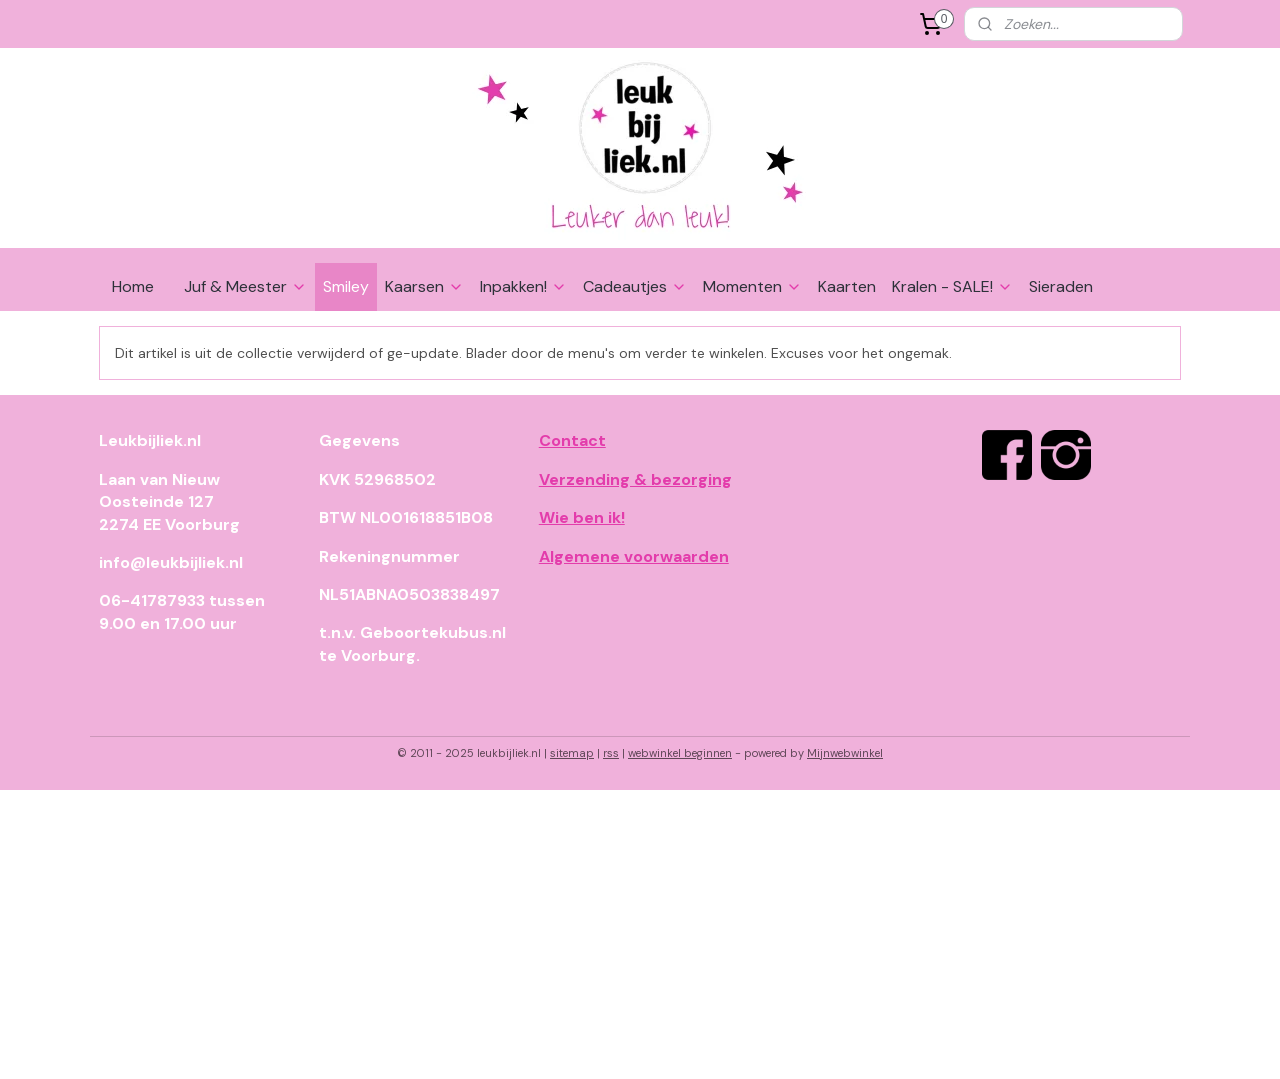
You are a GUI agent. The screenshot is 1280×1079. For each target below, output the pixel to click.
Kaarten (847, 286)
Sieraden (1061, 286)
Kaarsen (424, 286)
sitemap (572, 753)
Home (133, 286)
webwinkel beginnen (680, 753)
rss (611, 753)
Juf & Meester (245, 286)
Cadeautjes (635, 286)
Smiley (346, 286)
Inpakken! (523, 286)
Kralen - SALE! (952, 286)
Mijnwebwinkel (845, 753)
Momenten (752, 286)
